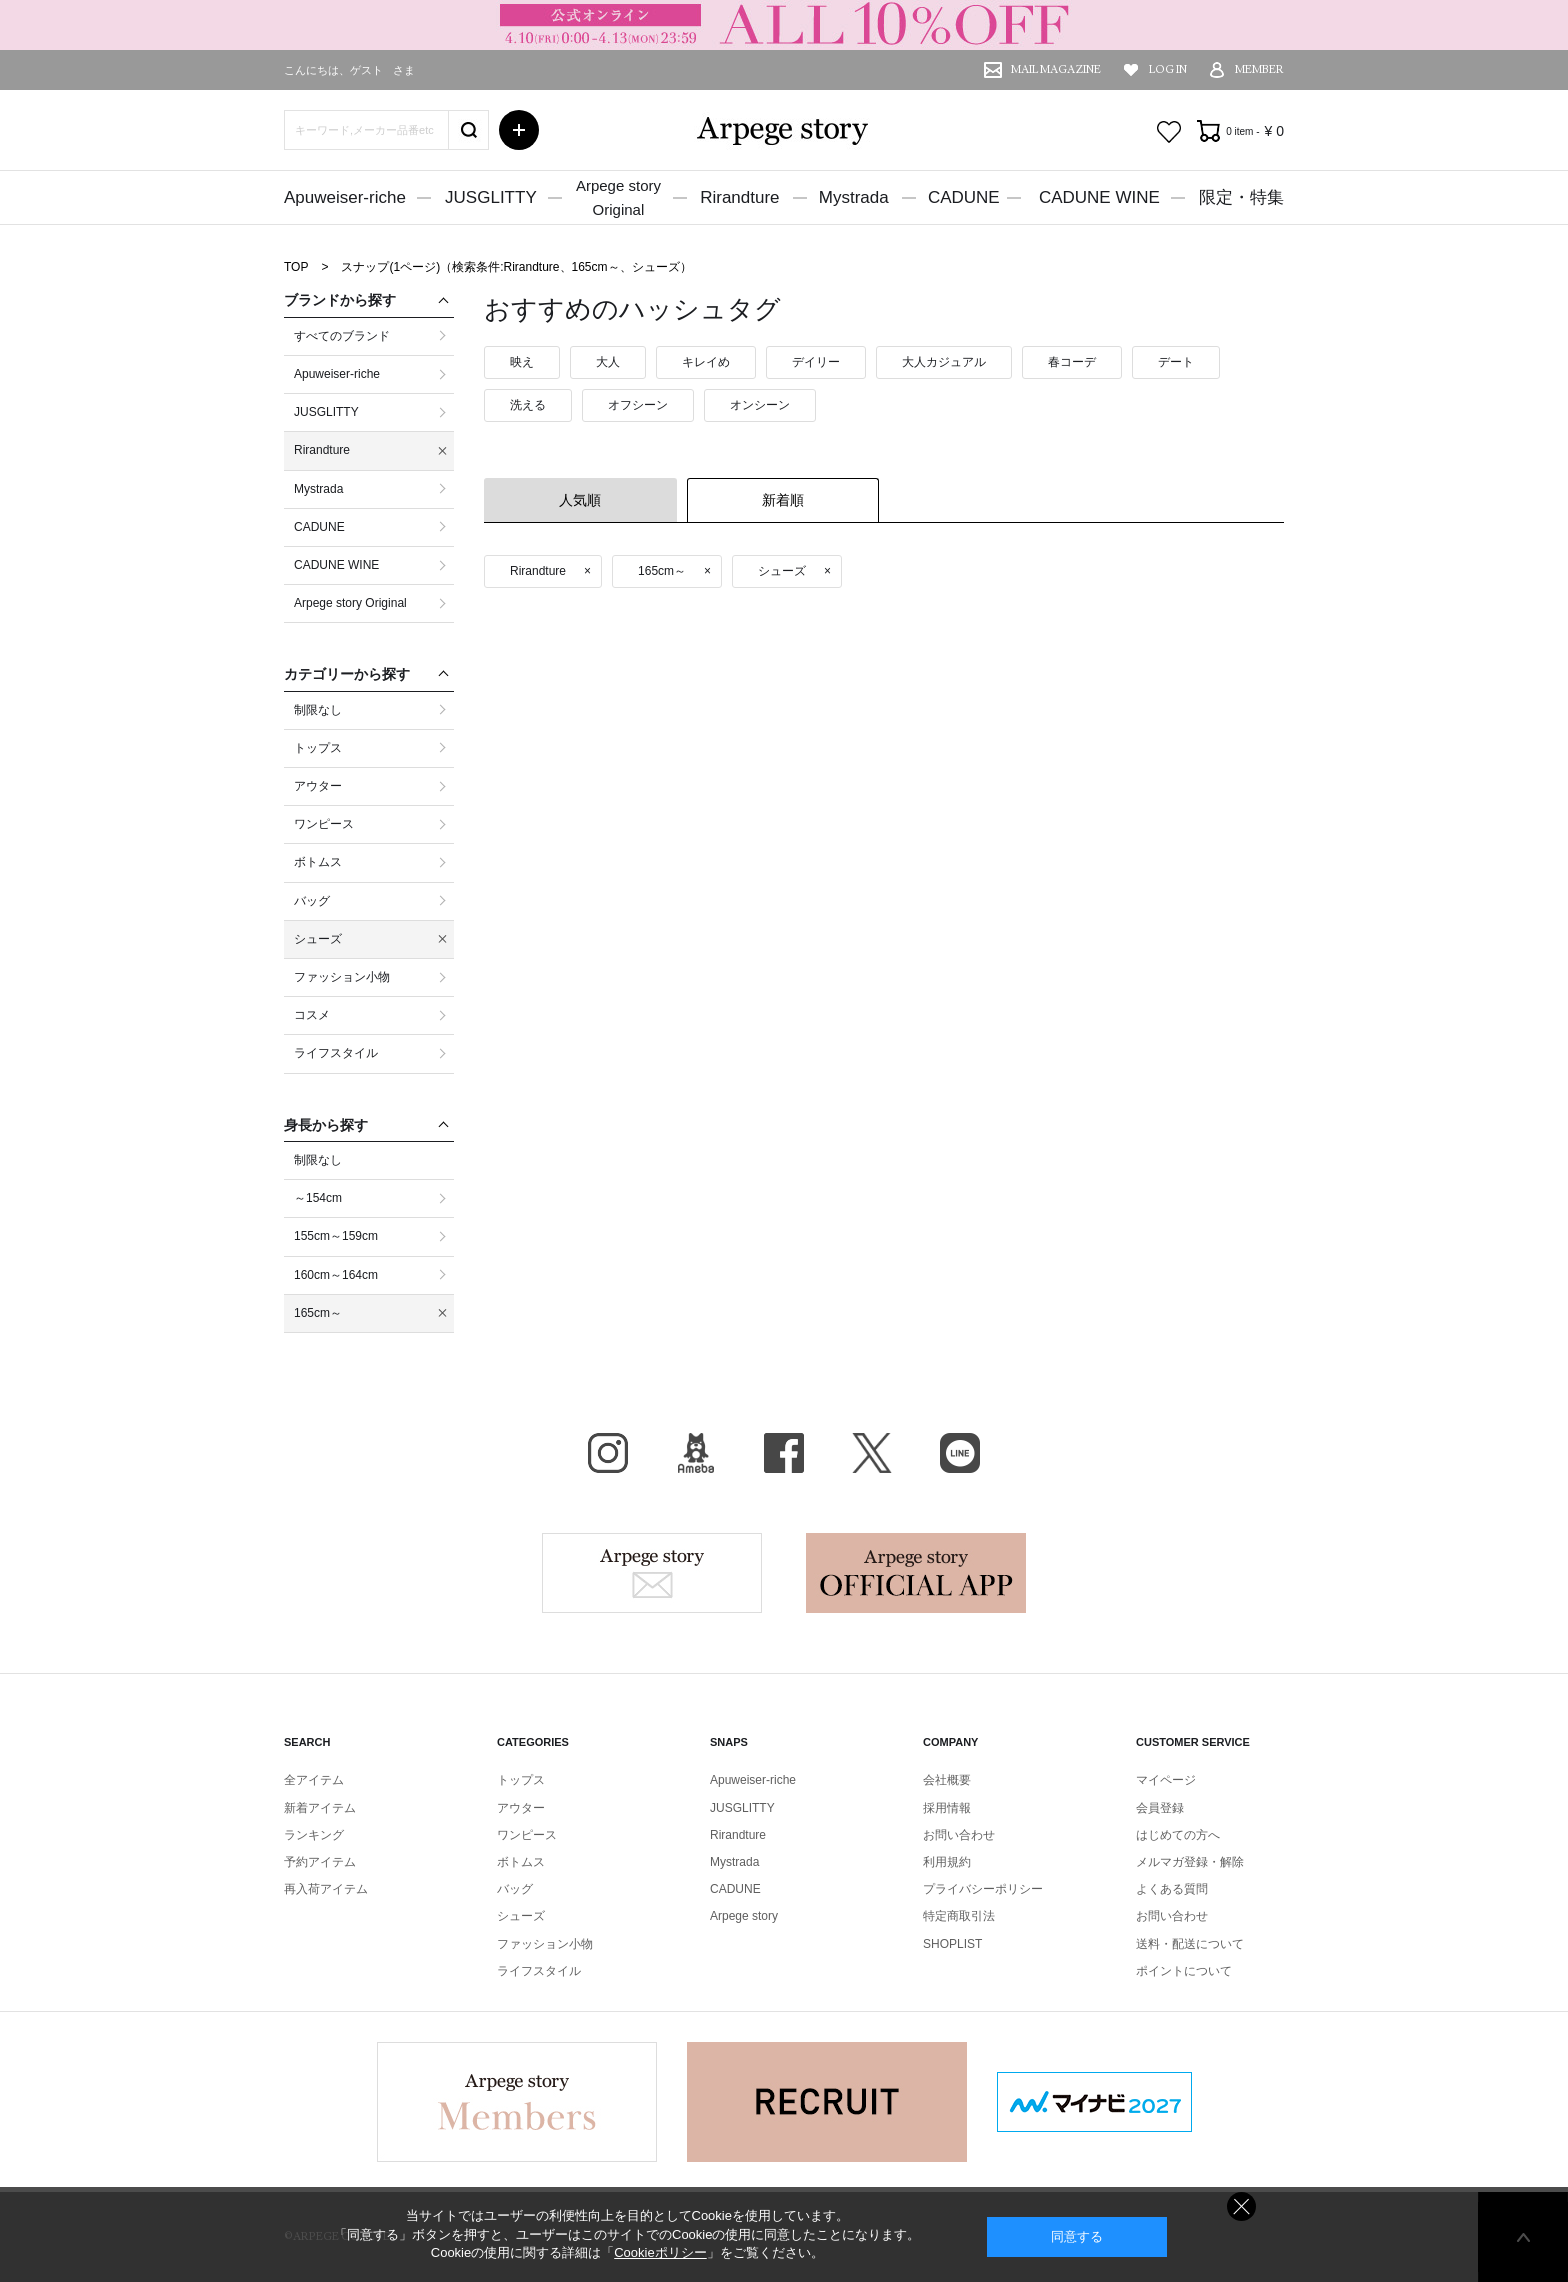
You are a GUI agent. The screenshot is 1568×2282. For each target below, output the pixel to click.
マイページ (1166, 1780)
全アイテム (314, 1780)
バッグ (515, 1889)
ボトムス (521, 1862)
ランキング (314, 1835)
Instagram (608, 1453)
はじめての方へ (1178, 1835)
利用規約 (947, 1862)
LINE (960, 1453)
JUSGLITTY (491, 197)
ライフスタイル (539, 1971)
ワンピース (527, 1835)
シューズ (521, 1916)
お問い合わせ (959, 1835)
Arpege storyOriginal (618, 197)
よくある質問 (1172, 1889)
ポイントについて (1184, 1971)
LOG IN (1168, 69)
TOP (296, 267)
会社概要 (947, 1780)
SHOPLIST (952, 1944)
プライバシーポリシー (983, 1889)
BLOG (696, 1453)
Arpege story (652, 1573)
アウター (521, 1808)
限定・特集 (1241, 197)
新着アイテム (320, 1808)
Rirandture (739, 197)
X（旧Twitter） (872, 1453)
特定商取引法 (959, 1916)
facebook (784, 1453)
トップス (521, 1780)
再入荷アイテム (326, 1889)
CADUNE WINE (1099, 197)
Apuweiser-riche (345, 197)
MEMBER (1259, 69)
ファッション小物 (545, 1944)
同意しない (1241, 2206)
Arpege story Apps (916, 1573)
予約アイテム (320, 1862)
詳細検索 (519, 130)
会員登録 (1160, 1808)
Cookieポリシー (660, 2252)
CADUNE (964, 197)
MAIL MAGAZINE (1056, 69)
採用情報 (947, 1808)
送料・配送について (1190, 1944)
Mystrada (854, 197)
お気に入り (1169, 132)
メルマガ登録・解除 (1190, 1862)
